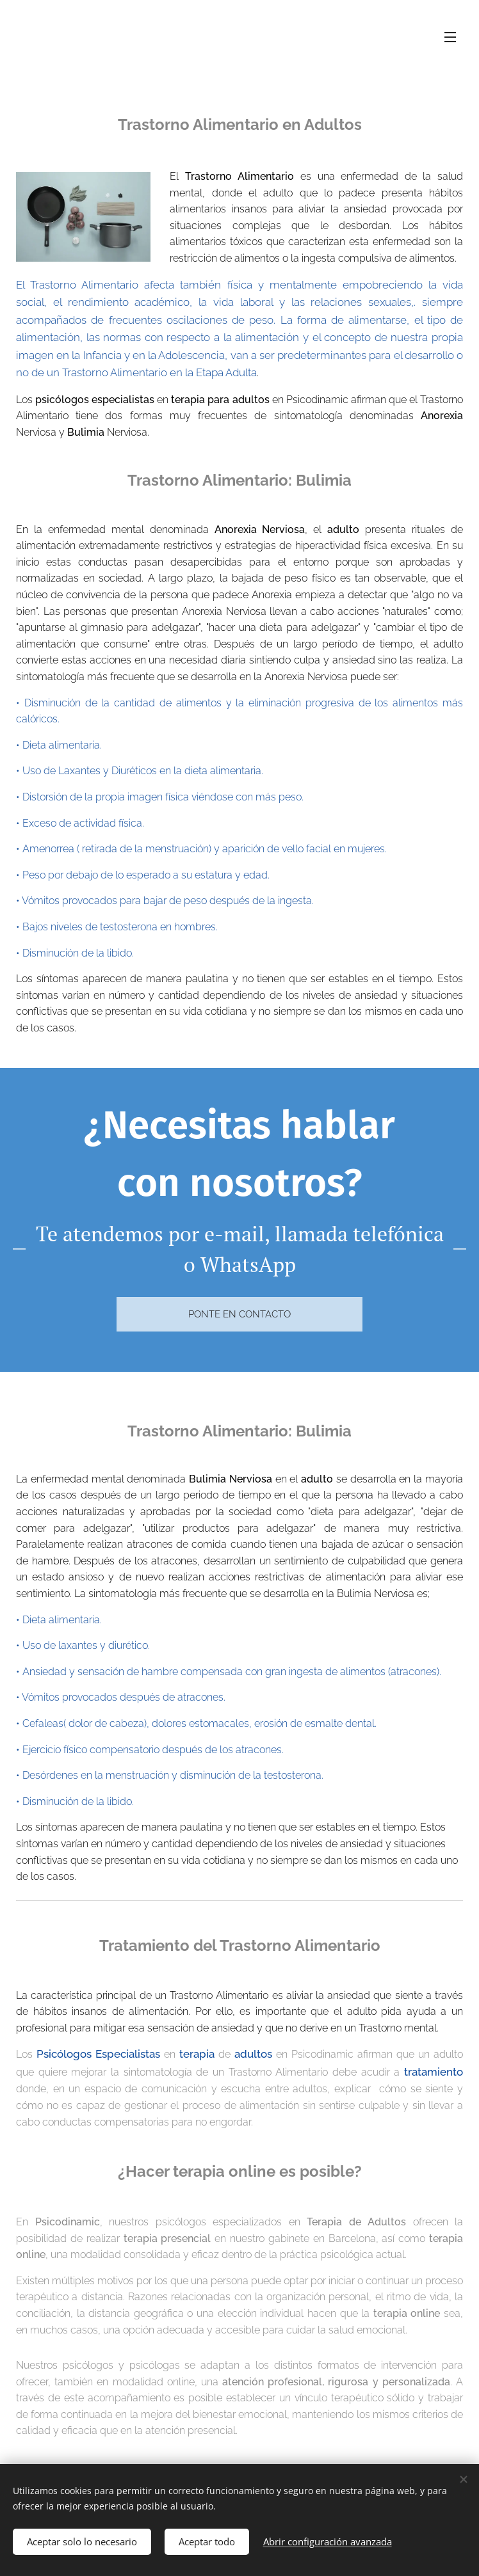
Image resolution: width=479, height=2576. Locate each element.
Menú (450, 37)
